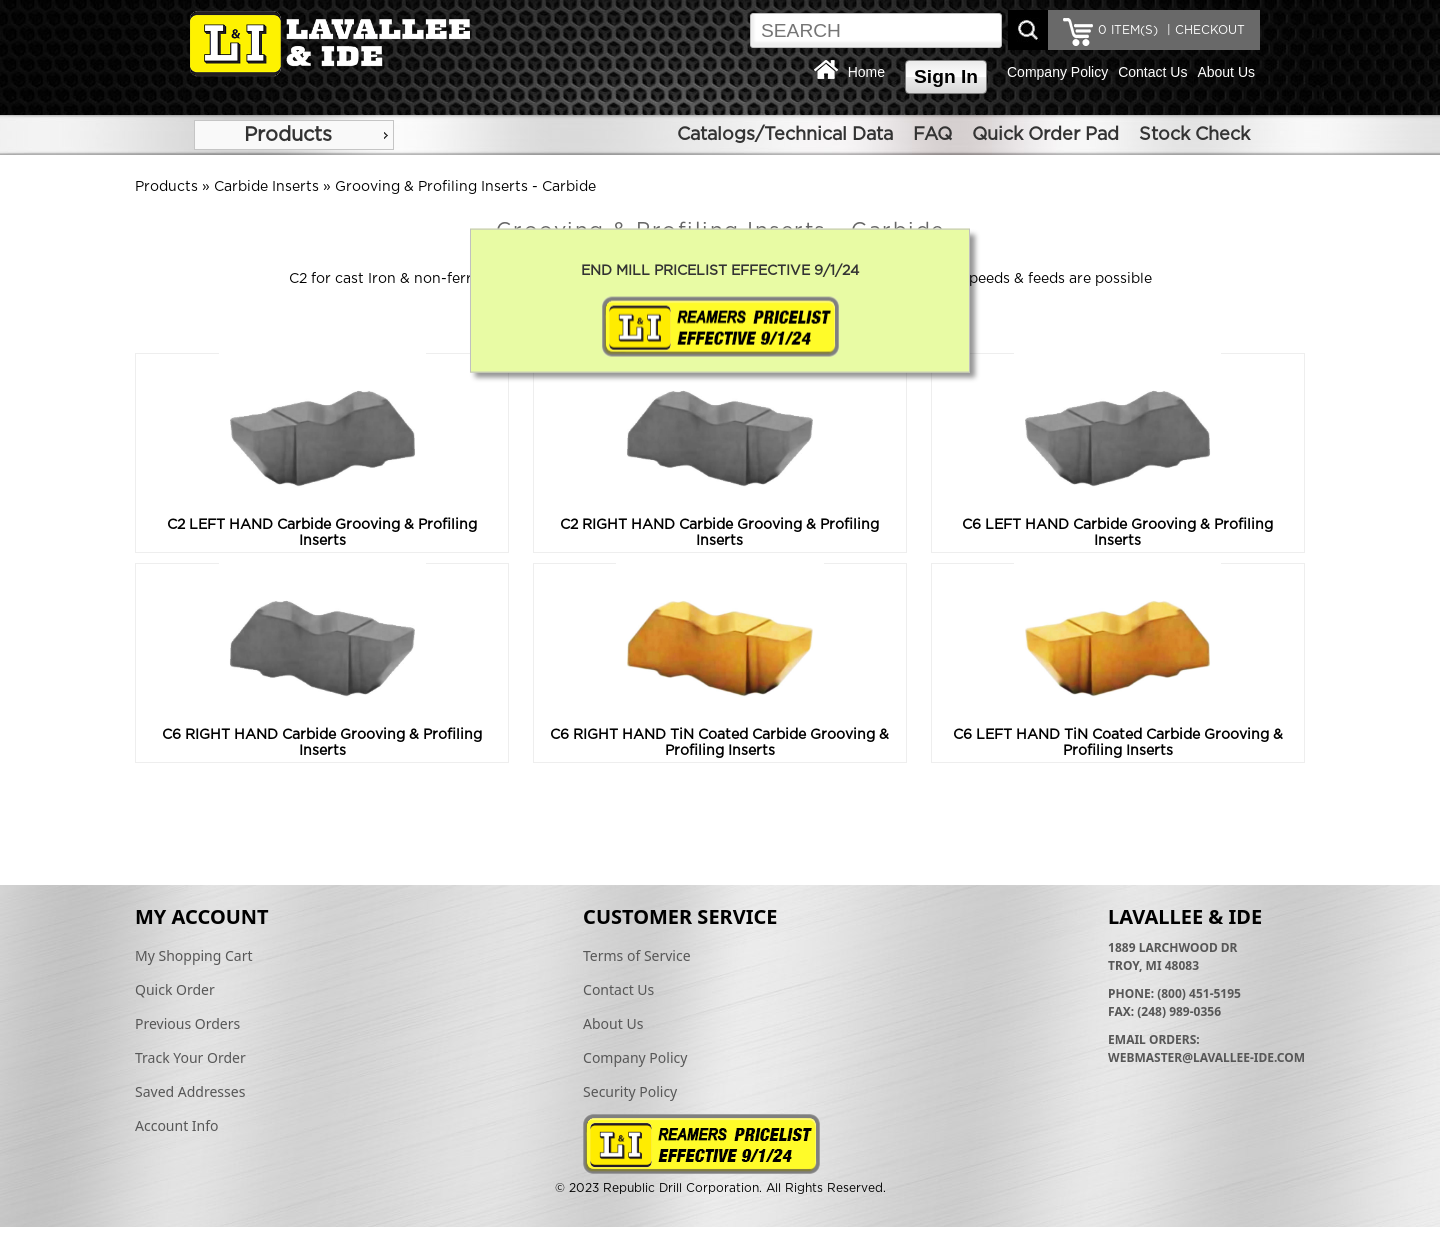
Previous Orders (187, 1023)
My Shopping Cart (194, 955)
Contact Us (1152, 72)
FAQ (932, 135)
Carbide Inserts (266, 187)
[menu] (294, 135)
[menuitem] (294, 135)
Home (866, 72)
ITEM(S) (1128, 30)
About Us (1226, 72)
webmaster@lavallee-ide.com (1206, 1057)
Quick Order (175, 989)
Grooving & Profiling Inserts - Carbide (465, 187)
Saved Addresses (190, 1091)
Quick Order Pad (1045, 135)
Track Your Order (190, 1057)
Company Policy (1057, 72)
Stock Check (1194, 135)
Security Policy (630, 1091)
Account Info (177, 1125)
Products (288, 135)
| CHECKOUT (1204, 30)
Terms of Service (637, 955)
